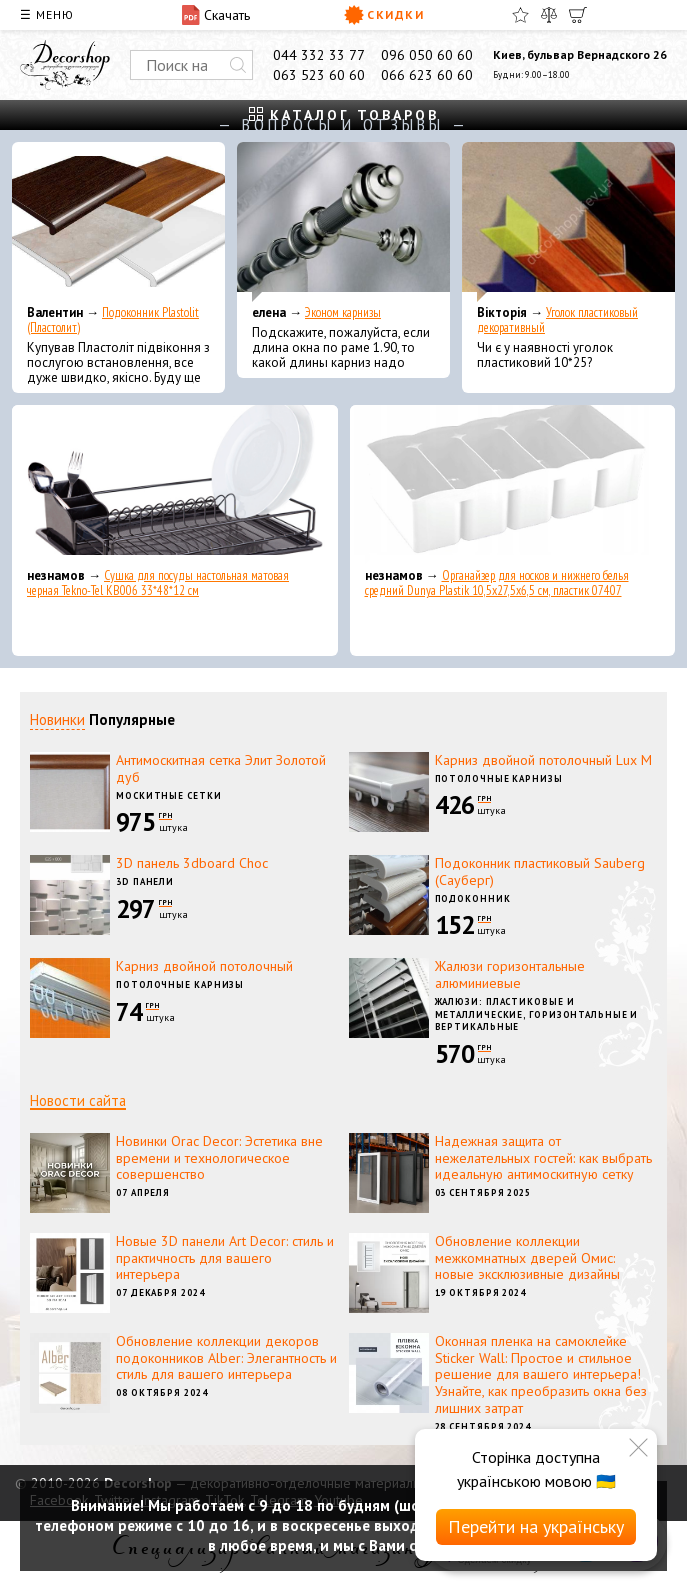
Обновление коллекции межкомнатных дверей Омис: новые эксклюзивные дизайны (527, 1258)
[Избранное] (520, 15)
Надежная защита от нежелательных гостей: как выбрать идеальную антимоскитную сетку (543, 1158)
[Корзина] (578, 15)
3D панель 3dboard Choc (192, 863)
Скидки (384, 15)
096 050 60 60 (427, 55)
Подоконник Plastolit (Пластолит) (113, 320)
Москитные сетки (169, 795)
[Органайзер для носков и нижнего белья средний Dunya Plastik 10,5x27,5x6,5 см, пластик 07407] (513, 485)
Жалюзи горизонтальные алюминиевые (510, 974)
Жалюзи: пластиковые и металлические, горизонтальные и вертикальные (537, 1014)
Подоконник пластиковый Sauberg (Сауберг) (540, 871)
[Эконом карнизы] (343, 222)
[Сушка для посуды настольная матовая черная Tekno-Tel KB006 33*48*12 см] (175, 485)
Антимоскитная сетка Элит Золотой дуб (221, 768)
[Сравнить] (549, 15)
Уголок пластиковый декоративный (557, 320)
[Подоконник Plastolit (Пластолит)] (118, 222)
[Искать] (238, 65)
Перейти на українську (536, 1526)
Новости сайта (78, 1100)
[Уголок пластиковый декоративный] (568, 222)
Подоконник (473, 898)
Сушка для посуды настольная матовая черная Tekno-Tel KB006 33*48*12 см (158, 583)
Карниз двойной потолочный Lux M (543, 760)
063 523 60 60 (319, 75)
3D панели (145, 881)
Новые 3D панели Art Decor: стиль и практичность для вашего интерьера (225, 1258)
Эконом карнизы (343, 312)
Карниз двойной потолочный (204, 966)
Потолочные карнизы (499, 778)
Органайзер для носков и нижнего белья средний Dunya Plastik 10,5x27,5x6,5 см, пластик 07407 (497, 583)
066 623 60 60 (427, 75)
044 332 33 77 (319, 55)
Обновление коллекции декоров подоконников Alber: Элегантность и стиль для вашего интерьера (226, 1358)
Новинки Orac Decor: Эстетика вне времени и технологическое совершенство (219, 1158)
